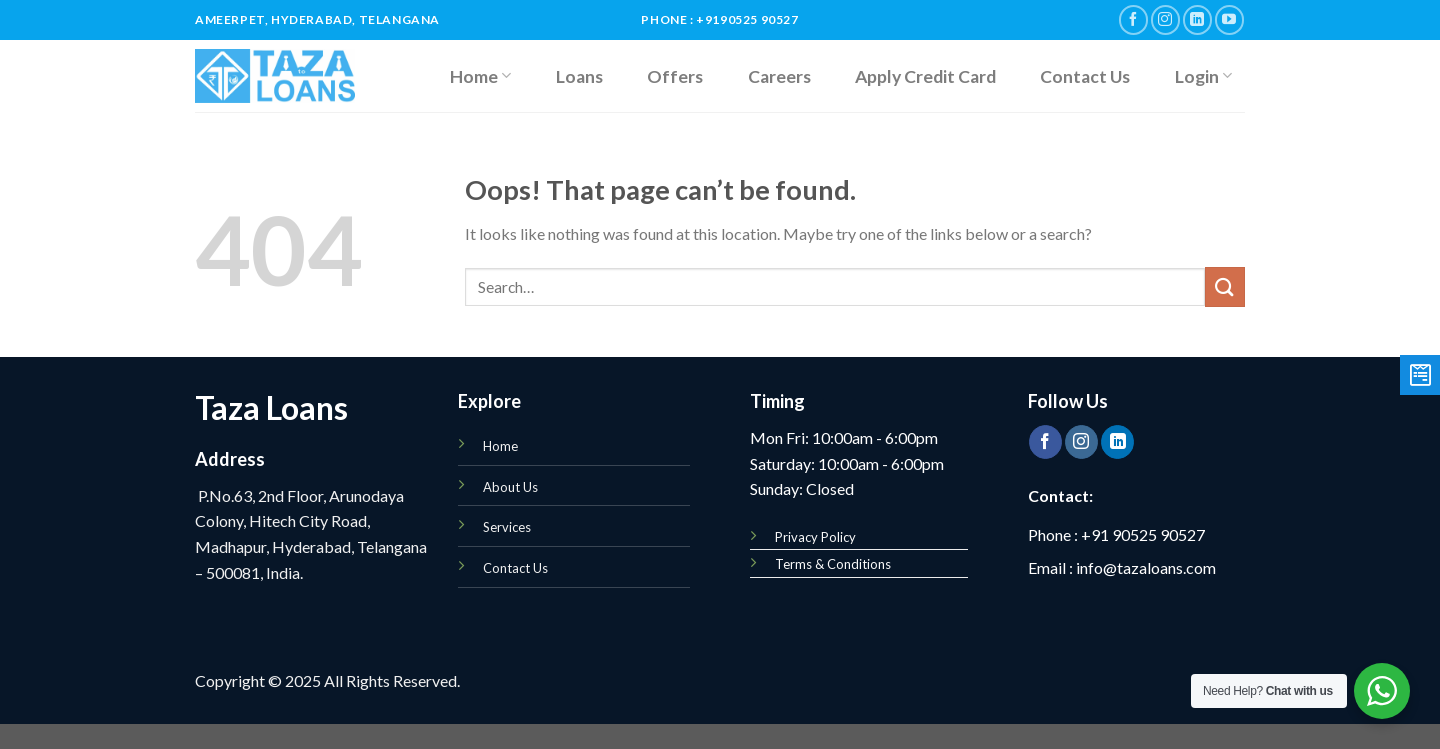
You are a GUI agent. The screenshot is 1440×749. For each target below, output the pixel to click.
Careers (779, 76)
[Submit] (1225, 286)
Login (1203, 76)
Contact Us (1085, 76)
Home (480, 76)
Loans (579, 76)
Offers (675, 76)
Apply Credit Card (925, 76)
